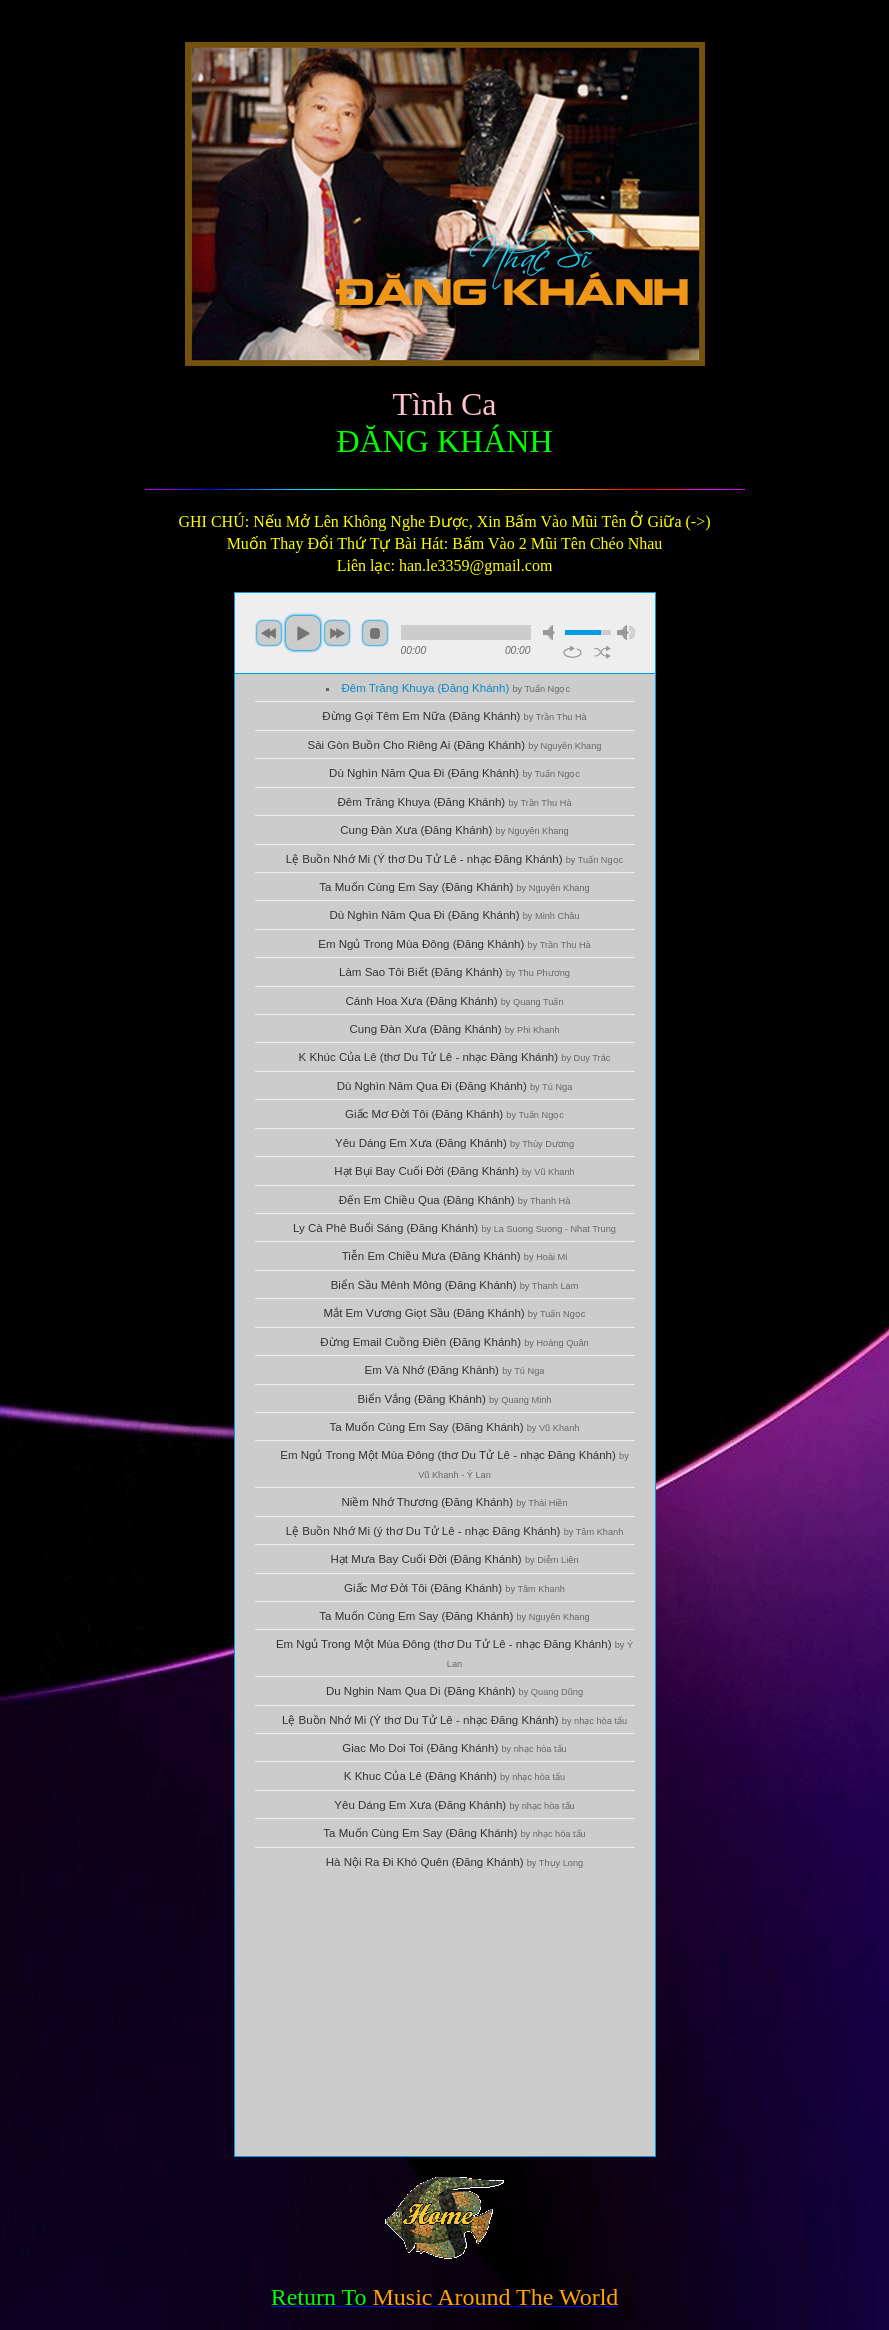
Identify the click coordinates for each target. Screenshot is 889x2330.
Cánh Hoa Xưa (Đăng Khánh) (454, 1001)
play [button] (303, 633)
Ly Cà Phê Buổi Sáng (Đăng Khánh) (454, 1228)
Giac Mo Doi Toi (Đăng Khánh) (454, 1748)
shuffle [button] (602, 652)
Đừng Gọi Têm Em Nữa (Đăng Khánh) (454, 716)
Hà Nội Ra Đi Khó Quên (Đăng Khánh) (454, 1862)
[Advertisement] (445, 2016)
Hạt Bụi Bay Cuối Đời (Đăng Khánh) (454, 1171)
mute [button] (552, 632)
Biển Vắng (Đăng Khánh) (455, 1399)
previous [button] (269, 633)
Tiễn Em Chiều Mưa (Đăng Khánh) (455, 1256)
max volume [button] (626, 632)
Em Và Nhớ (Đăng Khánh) (455, 1370)
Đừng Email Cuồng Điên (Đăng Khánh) (454, 1342)
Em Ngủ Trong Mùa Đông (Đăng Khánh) (454, 944)
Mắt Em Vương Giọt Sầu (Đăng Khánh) (455, 1313)
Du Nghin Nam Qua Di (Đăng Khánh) (454, 1691)
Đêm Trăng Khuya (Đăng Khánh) (456, 688)
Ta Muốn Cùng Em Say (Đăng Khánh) (454, 887)
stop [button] (375, 633)
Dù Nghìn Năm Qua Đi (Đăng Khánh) (454, 773)
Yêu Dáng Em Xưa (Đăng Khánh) (454, 1143)
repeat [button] (572, 652)
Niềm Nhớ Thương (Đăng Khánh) (454, 1502)
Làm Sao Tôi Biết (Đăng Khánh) (454, 972)
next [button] (337, 633)
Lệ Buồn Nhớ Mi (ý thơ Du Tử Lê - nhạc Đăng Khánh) (455, 1531)
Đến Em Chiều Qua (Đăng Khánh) (455, 1200)
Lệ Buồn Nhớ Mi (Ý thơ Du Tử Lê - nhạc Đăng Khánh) (454, 859)
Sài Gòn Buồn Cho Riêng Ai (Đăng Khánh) (455, 745)
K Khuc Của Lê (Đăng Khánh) (454, 1776)
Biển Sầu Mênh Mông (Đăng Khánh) (455, 1285)
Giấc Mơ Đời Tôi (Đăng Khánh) (454, 1114)
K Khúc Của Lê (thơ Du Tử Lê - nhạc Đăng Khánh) (455, 1057)
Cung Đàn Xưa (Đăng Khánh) (454, 830)
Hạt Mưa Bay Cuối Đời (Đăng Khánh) (455, 1559)
